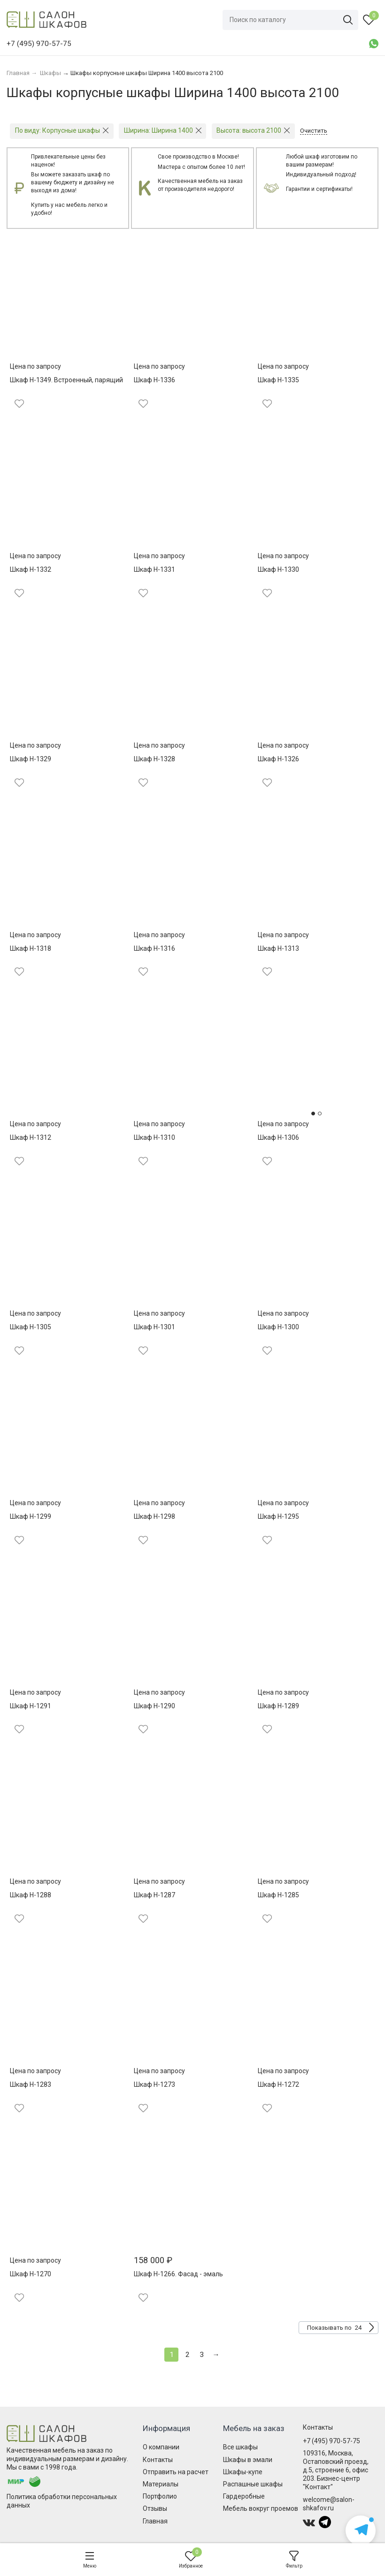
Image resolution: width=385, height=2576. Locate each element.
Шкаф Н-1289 (278, 1706)
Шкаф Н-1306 (278, 1137)
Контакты (158, 2459)
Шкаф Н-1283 (30, 2084)
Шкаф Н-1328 (154, 759)
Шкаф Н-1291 (30, 1706)
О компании (161, 2447)
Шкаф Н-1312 (30, 1137)
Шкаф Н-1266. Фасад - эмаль (178, 2274)
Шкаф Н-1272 (278, 2084)
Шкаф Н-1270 (30, 2274)
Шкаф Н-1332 (30, 569)
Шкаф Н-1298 (154, 1516)
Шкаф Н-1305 (30, 1327)
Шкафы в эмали (247, 2459)
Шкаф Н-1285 (278, 1895)
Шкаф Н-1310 (154, 1137)
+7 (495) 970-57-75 (331, 2441)
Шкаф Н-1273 (154, 2084)
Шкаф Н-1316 (154, 948)
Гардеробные (244, 2496)
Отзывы (155, 2508)
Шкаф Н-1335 (278, 380)
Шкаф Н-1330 (278, 569)
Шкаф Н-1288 (30, 1895)
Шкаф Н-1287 (154, 1895)
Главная (155, 2521)
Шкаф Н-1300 (278, 1327)
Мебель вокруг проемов (260, 2508)
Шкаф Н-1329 (30, 759)
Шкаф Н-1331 (154, 569)
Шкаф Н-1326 (278, 759)
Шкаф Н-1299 (30, 1516)
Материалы (160, 2484)
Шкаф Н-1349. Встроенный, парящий (66, 380)
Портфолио (160, 2496)
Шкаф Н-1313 (278, 948)
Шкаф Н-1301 (154, 1327)
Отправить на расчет (175, 2472)
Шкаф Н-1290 (154, 1706)
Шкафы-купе (242, 2472)
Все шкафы (240, 2447)
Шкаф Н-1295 (278, 1516)
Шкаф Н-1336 (154, 380)
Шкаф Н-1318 (30, 948)
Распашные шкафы (253, 2484)
